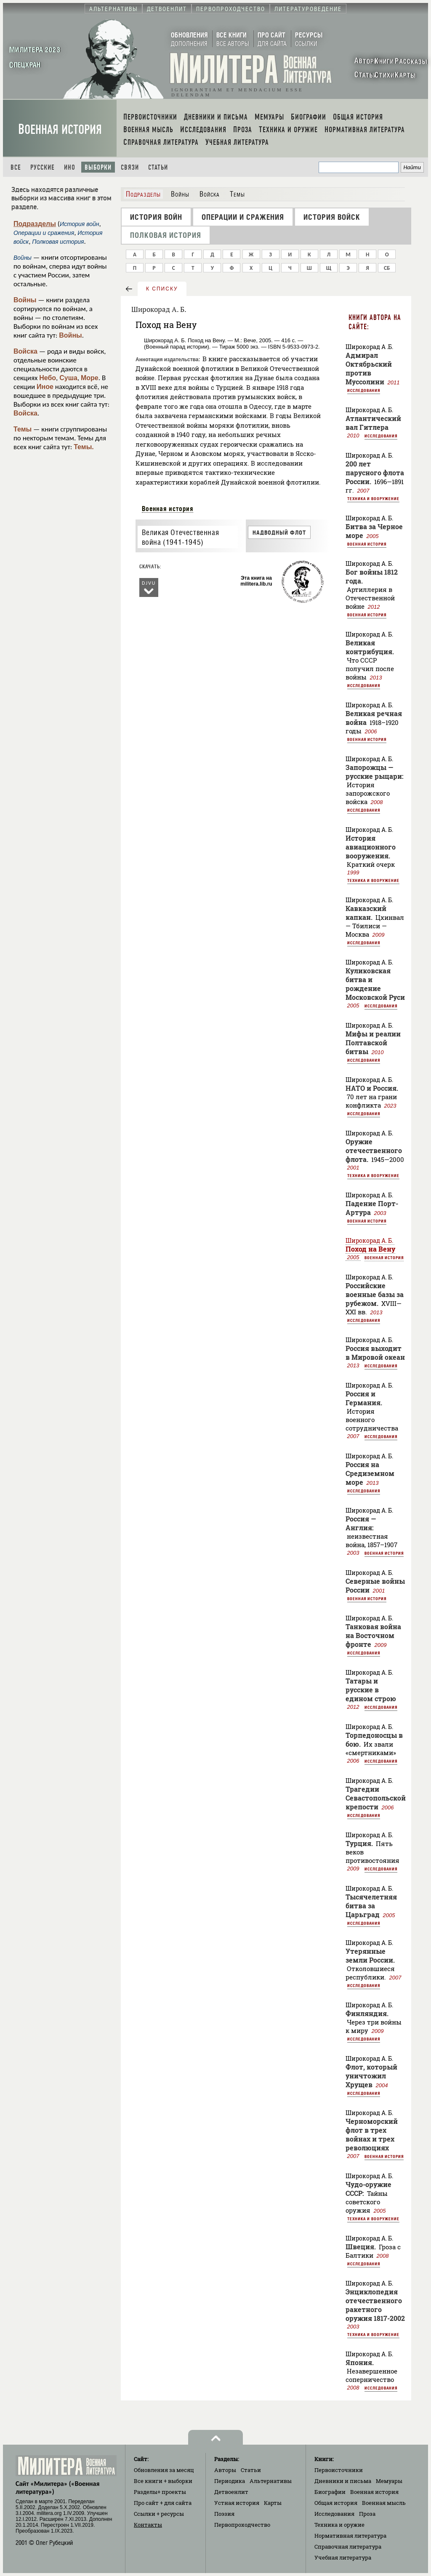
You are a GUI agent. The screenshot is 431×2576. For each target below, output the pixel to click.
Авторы (225, 2470)
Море (89, 377)
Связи (130, 167)
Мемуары (389, 2481)
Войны (25, 300)
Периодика (229, 2481)
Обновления (164, 2470)
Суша (68, 377)
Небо (47, 377)
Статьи (158, 167)
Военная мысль (384, 2503)
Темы (22, 429)
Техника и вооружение (373, 498)
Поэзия (224, 2513)
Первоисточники (338, 2470)
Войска (25, 351)
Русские (42, 167)
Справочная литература (347, 2546)
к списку (162, 289)
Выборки (98, 167)
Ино (69, 167)
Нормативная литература (350, 2535)
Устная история (236, 2503)
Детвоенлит (231, 2492)
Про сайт (163, 2503)
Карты (273, 2503)
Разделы (160, 2492)
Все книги (163, 2481)
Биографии (330, 2492)
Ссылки (159, 2513)
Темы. (84, 446)
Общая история (335, 2503)
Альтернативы (271, 2481)
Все (16, 167)
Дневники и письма (342, 2481)
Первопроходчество (242, 2524)
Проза (367, 2513)
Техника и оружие (339, 2524)
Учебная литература (342, 2557)
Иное (45, 386)
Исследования (363, 390)
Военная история (60, 129)
